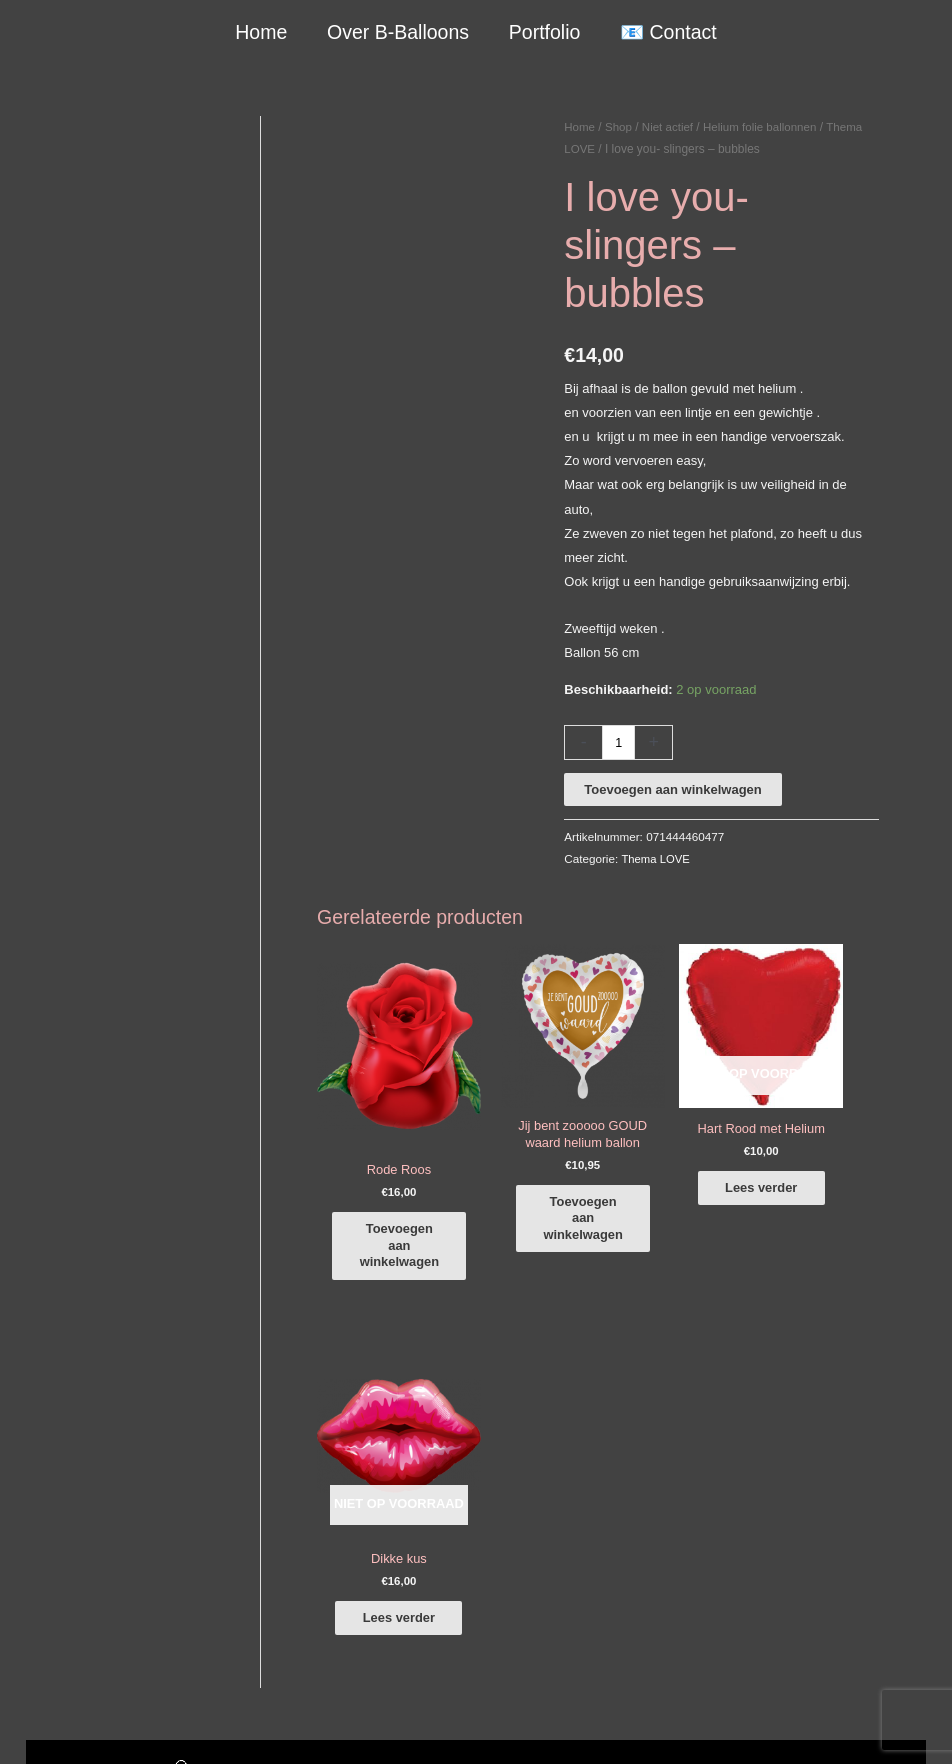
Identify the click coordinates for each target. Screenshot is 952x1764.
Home (262, 32)
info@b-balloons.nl (100, 1511)
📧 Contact (667, 32)
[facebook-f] (833, 1422)
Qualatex (52, 1642)
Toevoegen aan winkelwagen (672, 789)
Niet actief (670, 127)
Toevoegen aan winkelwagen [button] (413, 1200)
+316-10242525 (91, 1487)
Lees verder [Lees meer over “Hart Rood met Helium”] (684, 1173)
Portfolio (544, 32)
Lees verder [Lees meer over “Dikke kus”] (829, 1192)
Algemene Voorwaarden (754, 1707)
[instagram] (833, 1450)
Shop (620, 127)
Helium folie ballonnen (766, 127)
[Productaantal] (619, 742)
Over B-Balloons (398, 32)
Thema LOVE (656, 858)
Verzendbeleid (878, 1707)
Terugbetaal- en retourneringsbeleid (823, 1731)
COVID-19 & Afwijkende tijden (112, 1618)
